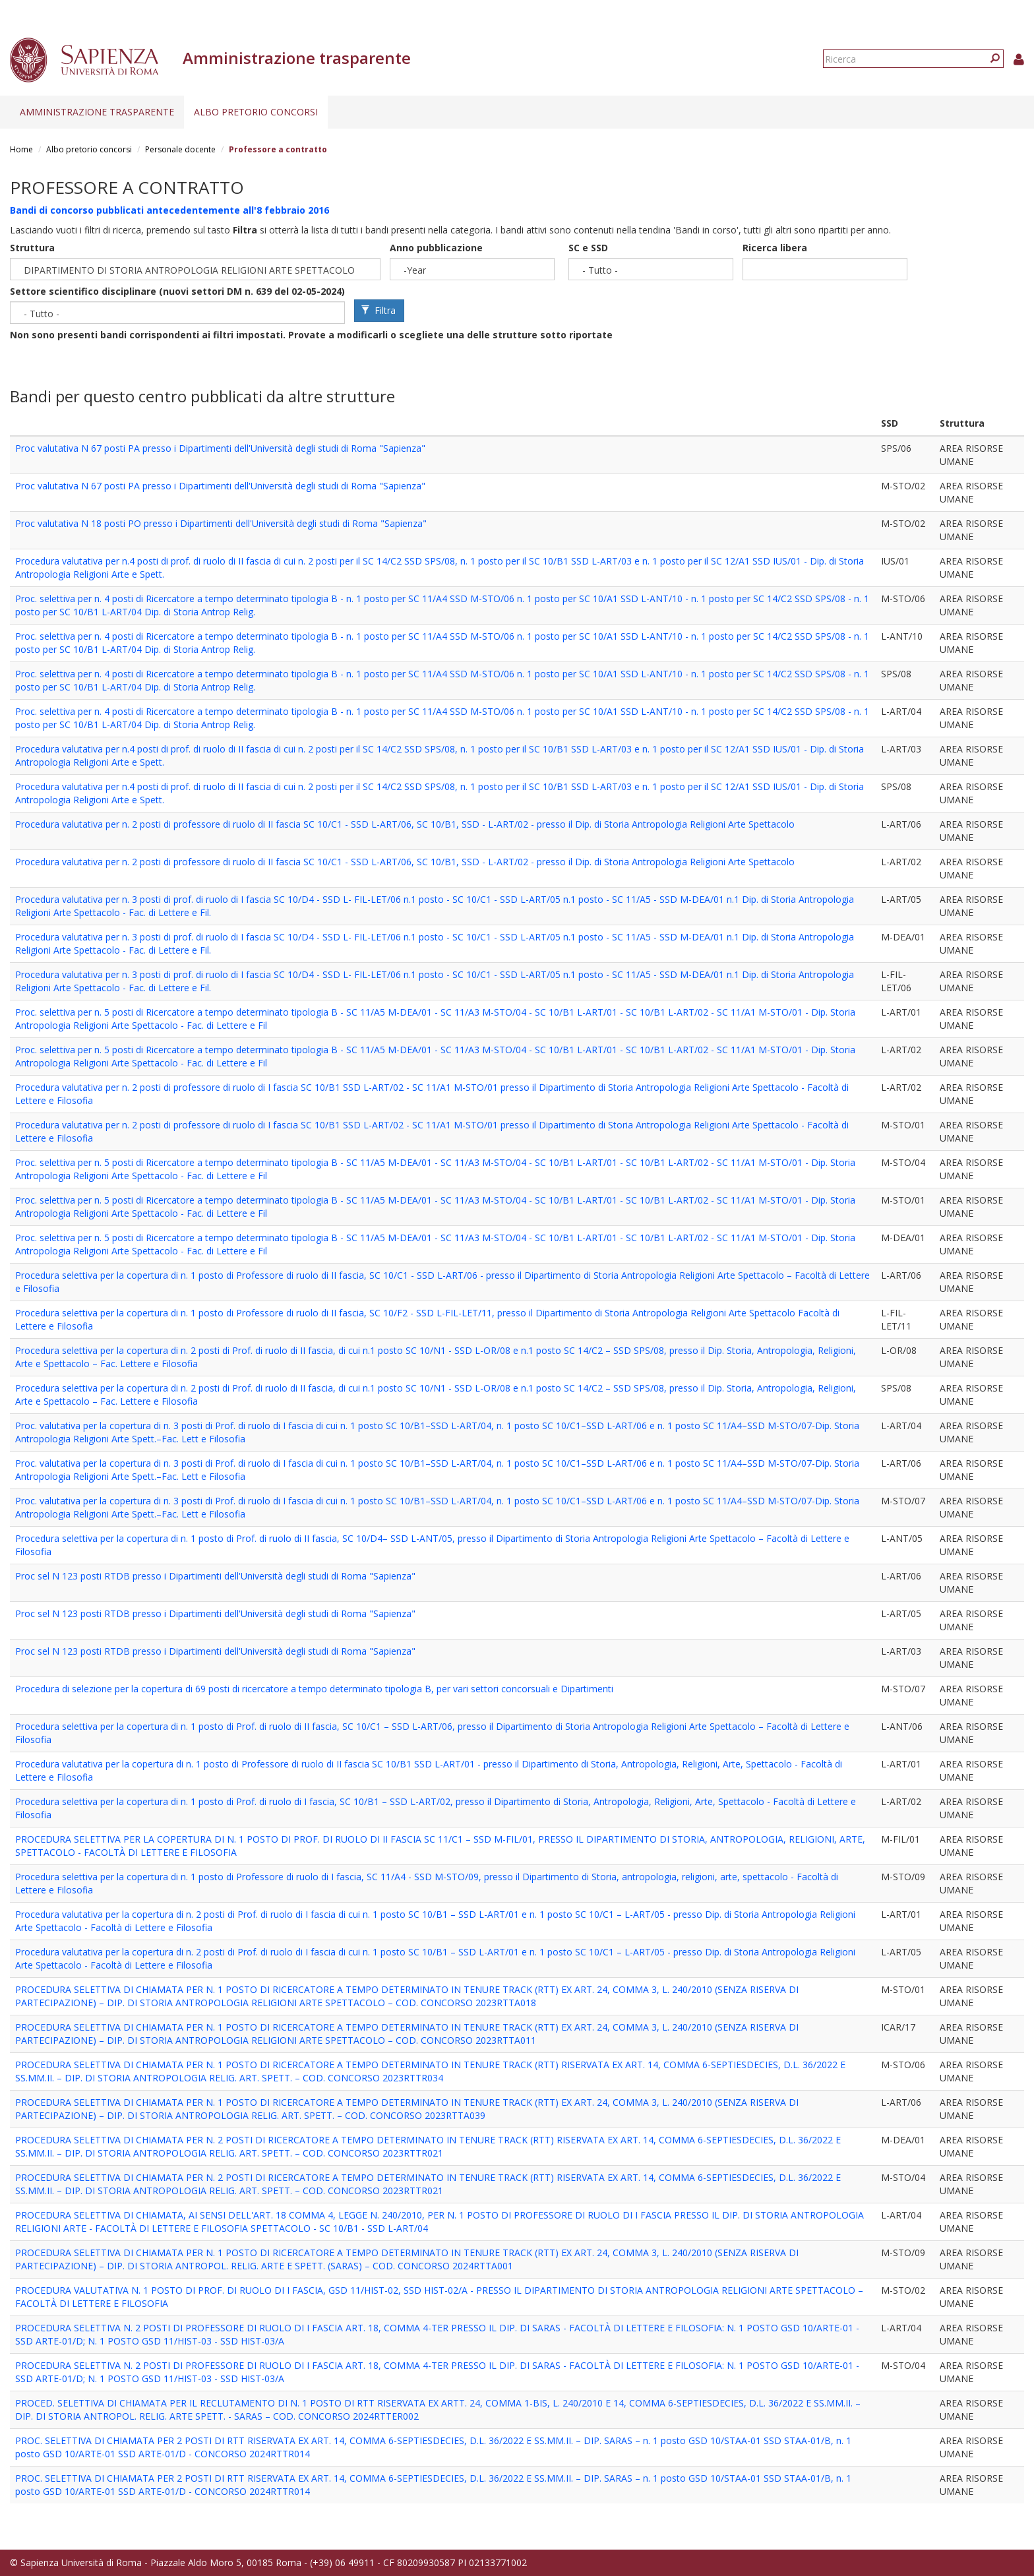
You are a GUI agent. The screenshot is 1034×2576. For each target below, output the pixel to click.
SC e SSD (588, 247)
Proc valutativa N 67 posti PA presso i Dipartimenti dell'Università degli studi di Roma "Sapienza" (220, 448)
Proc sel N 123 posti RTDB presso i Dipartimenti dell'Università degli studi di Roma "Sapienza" (215, 1576)
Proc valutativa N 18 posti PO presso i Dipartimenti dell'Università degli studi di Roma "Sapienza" (221, 523)
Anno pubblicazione (436, 247)
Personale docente (180, 149)
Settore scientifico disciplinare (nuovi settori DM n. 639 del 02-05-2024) (177, 291)
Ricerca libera (775, 247)
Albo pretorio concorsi (256, 112)
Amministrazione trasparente (97, 112)
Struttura (32, 247)
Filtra (378, 310)
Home (21, 149)
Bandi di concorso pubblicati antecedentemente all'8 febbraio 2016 (169, 210)
